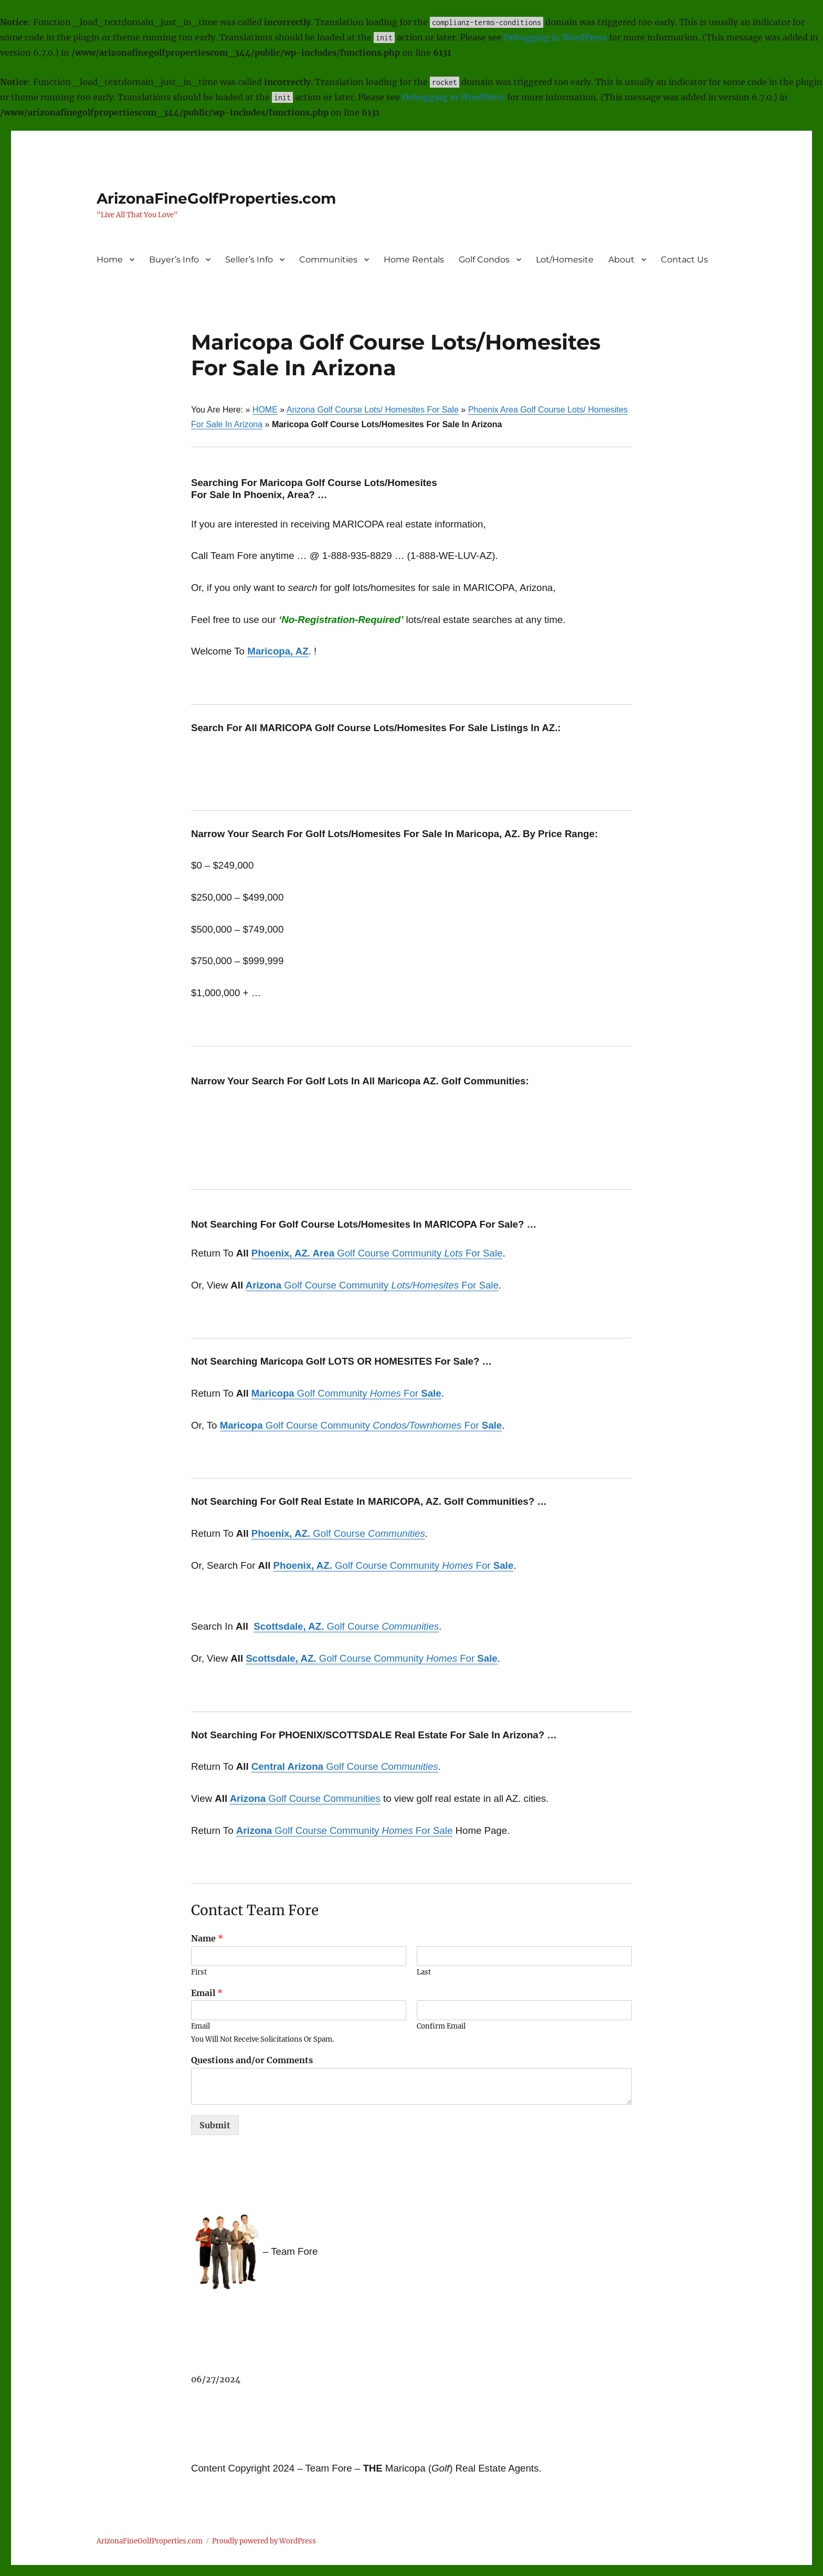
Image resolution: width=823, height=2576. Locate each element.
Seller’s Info (249, 260)
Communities (328, 260)
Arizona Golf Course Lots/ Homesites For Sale (373, 409)
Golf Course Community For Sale (377, 1253)
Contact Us (684, 260)
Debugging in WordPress (555, 37)
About (621, 260)
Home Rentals (414, 260)
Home (110, 260)
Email (207, 1993)
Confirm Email (441, 2026)
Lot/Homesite (565, 260)
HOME (265, 409)
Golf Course (338, 1533)
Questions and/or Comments (252, 2060)
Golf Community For (346, 1393)
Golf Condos (484, 260)
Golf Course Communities (305, 1798)
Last (424, 1972)
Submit (214, 2125)
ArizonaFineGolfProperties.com (216, 198)
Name (207, 1938)
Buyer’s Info (174, 260)
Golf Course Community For (361, 1425)
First (199, 1972)
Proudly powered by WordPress (264, 2541)
